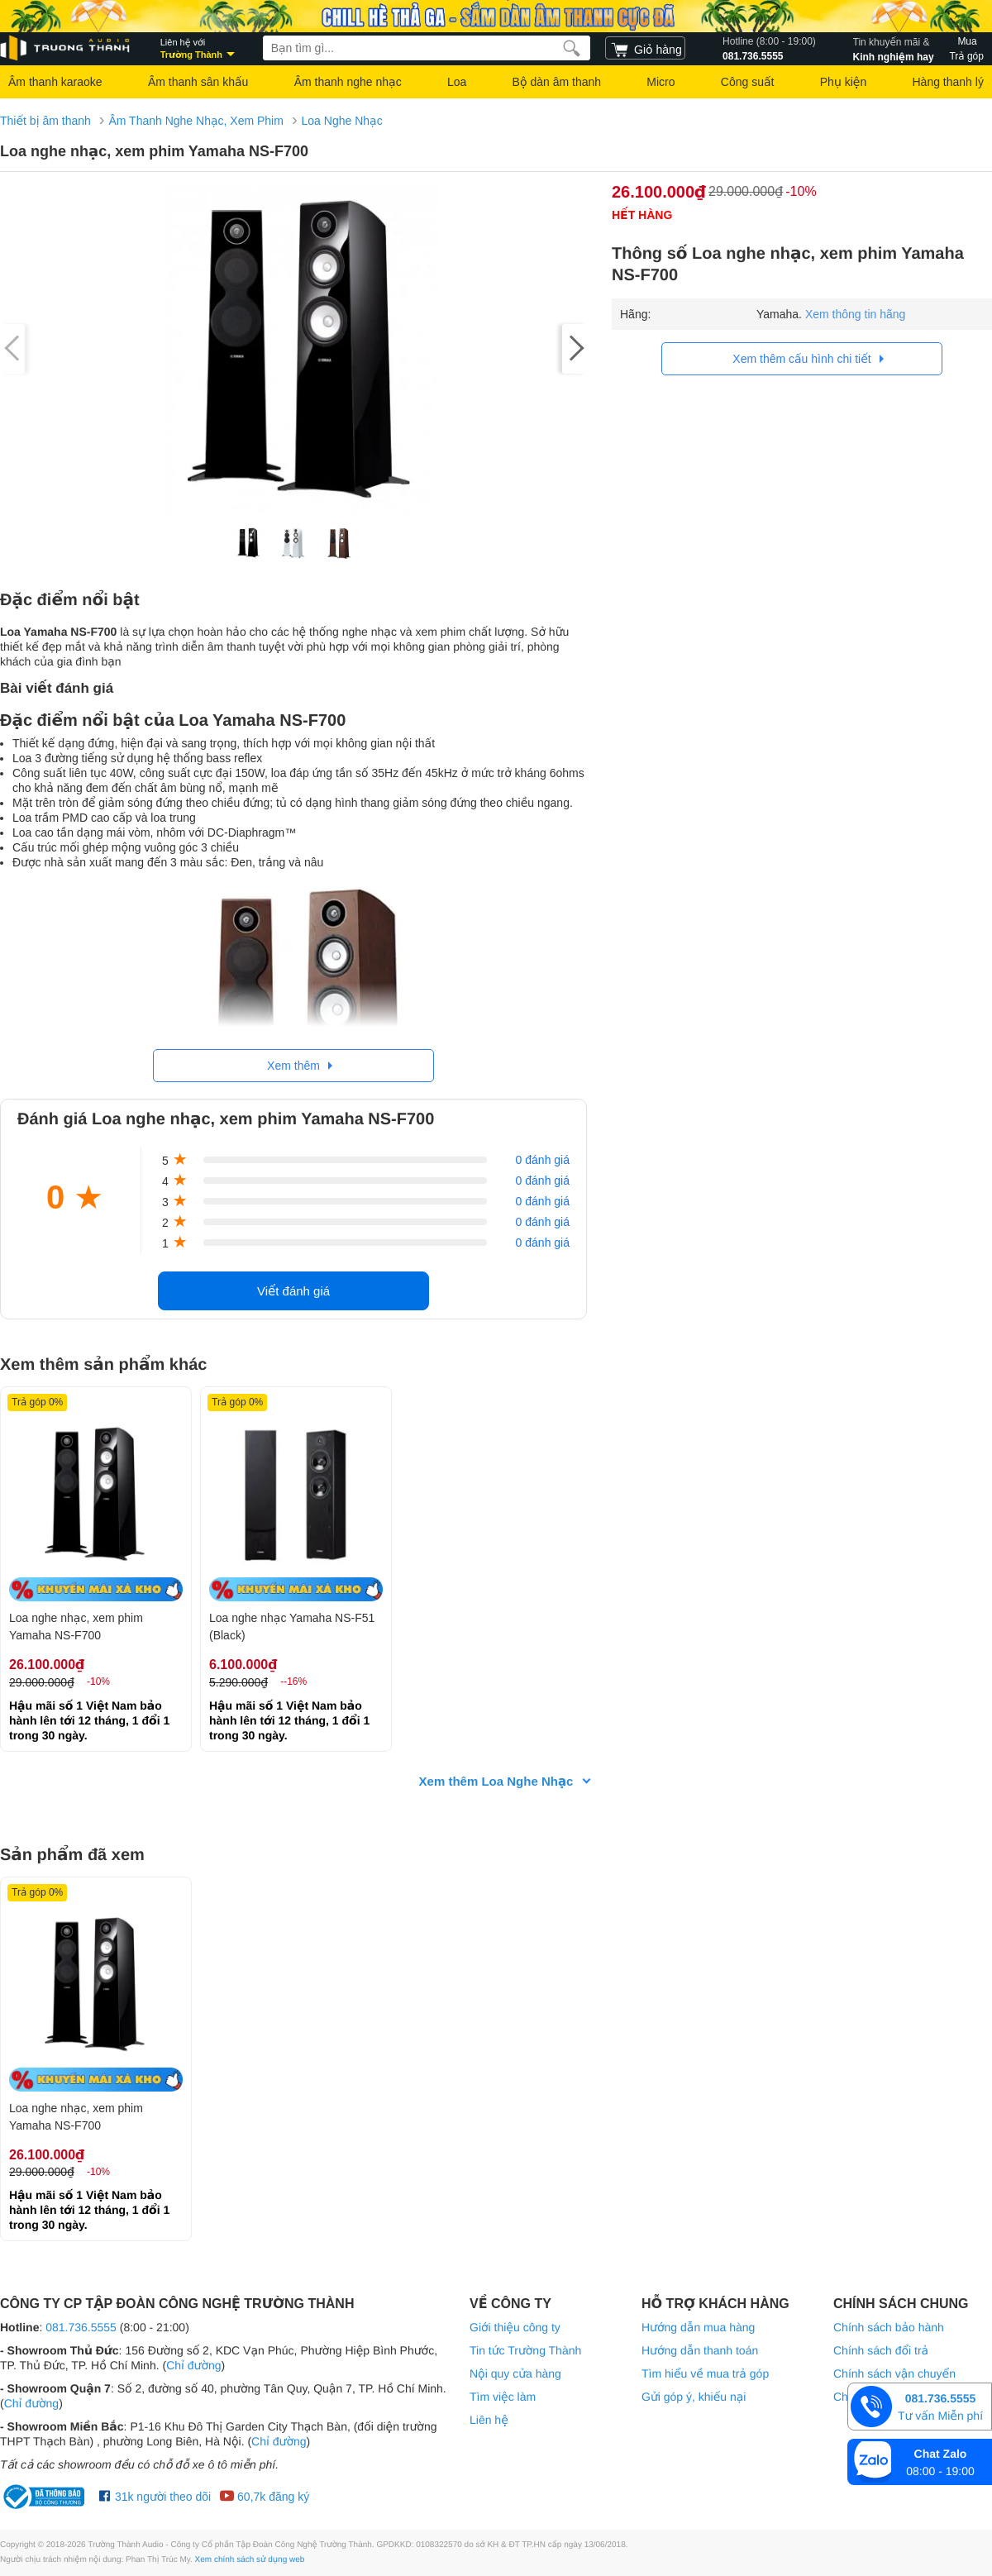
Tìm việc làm (503, 2396)
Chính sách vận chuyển (894, 2373)
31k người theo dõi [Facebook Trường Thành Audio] (155, 2496)
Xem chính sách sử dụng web (250, 2559)
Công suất (748, 81)
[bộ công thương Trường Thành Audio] (45, 2496)
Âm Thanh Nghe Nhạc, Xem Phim (195, 120)
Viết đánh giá (293, 1291)
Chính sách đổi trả (880, 2350)
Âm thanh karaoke (55, 81)
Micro (660, 81)
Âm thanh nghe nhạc (348, 81)
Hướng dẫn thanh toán (699, 2350)
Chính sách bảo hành (888, 2327)
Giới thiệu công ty (515, 2327)
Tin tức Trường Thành (525, 2350)
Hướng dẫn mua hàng (698, 2327)
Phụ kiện (843, 81)
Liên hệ (489, 2419)
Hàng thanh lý (947, 81)
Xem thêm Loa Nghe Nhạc (496, 1781)
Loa (456, 81)
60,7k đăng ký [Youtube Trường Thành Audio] (264, 2496)
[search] (571, 48)
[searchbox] (426, 48)
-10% (800, 191)
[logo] (66, 48)
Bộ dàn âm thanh (557, 81)
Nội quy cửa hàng (515, 2373)
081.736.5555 (769, 48)
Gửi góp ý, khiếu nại (693, 2396)
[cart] (645, 48)
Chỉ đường (193, 2365)
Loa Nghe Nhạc (342, 120)
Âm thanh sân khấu (198, 81)
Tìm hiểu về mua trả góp (705, 2373)
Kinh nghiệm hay (893, 48)
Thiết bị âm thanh (45, 120)
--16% (293, 1681)
